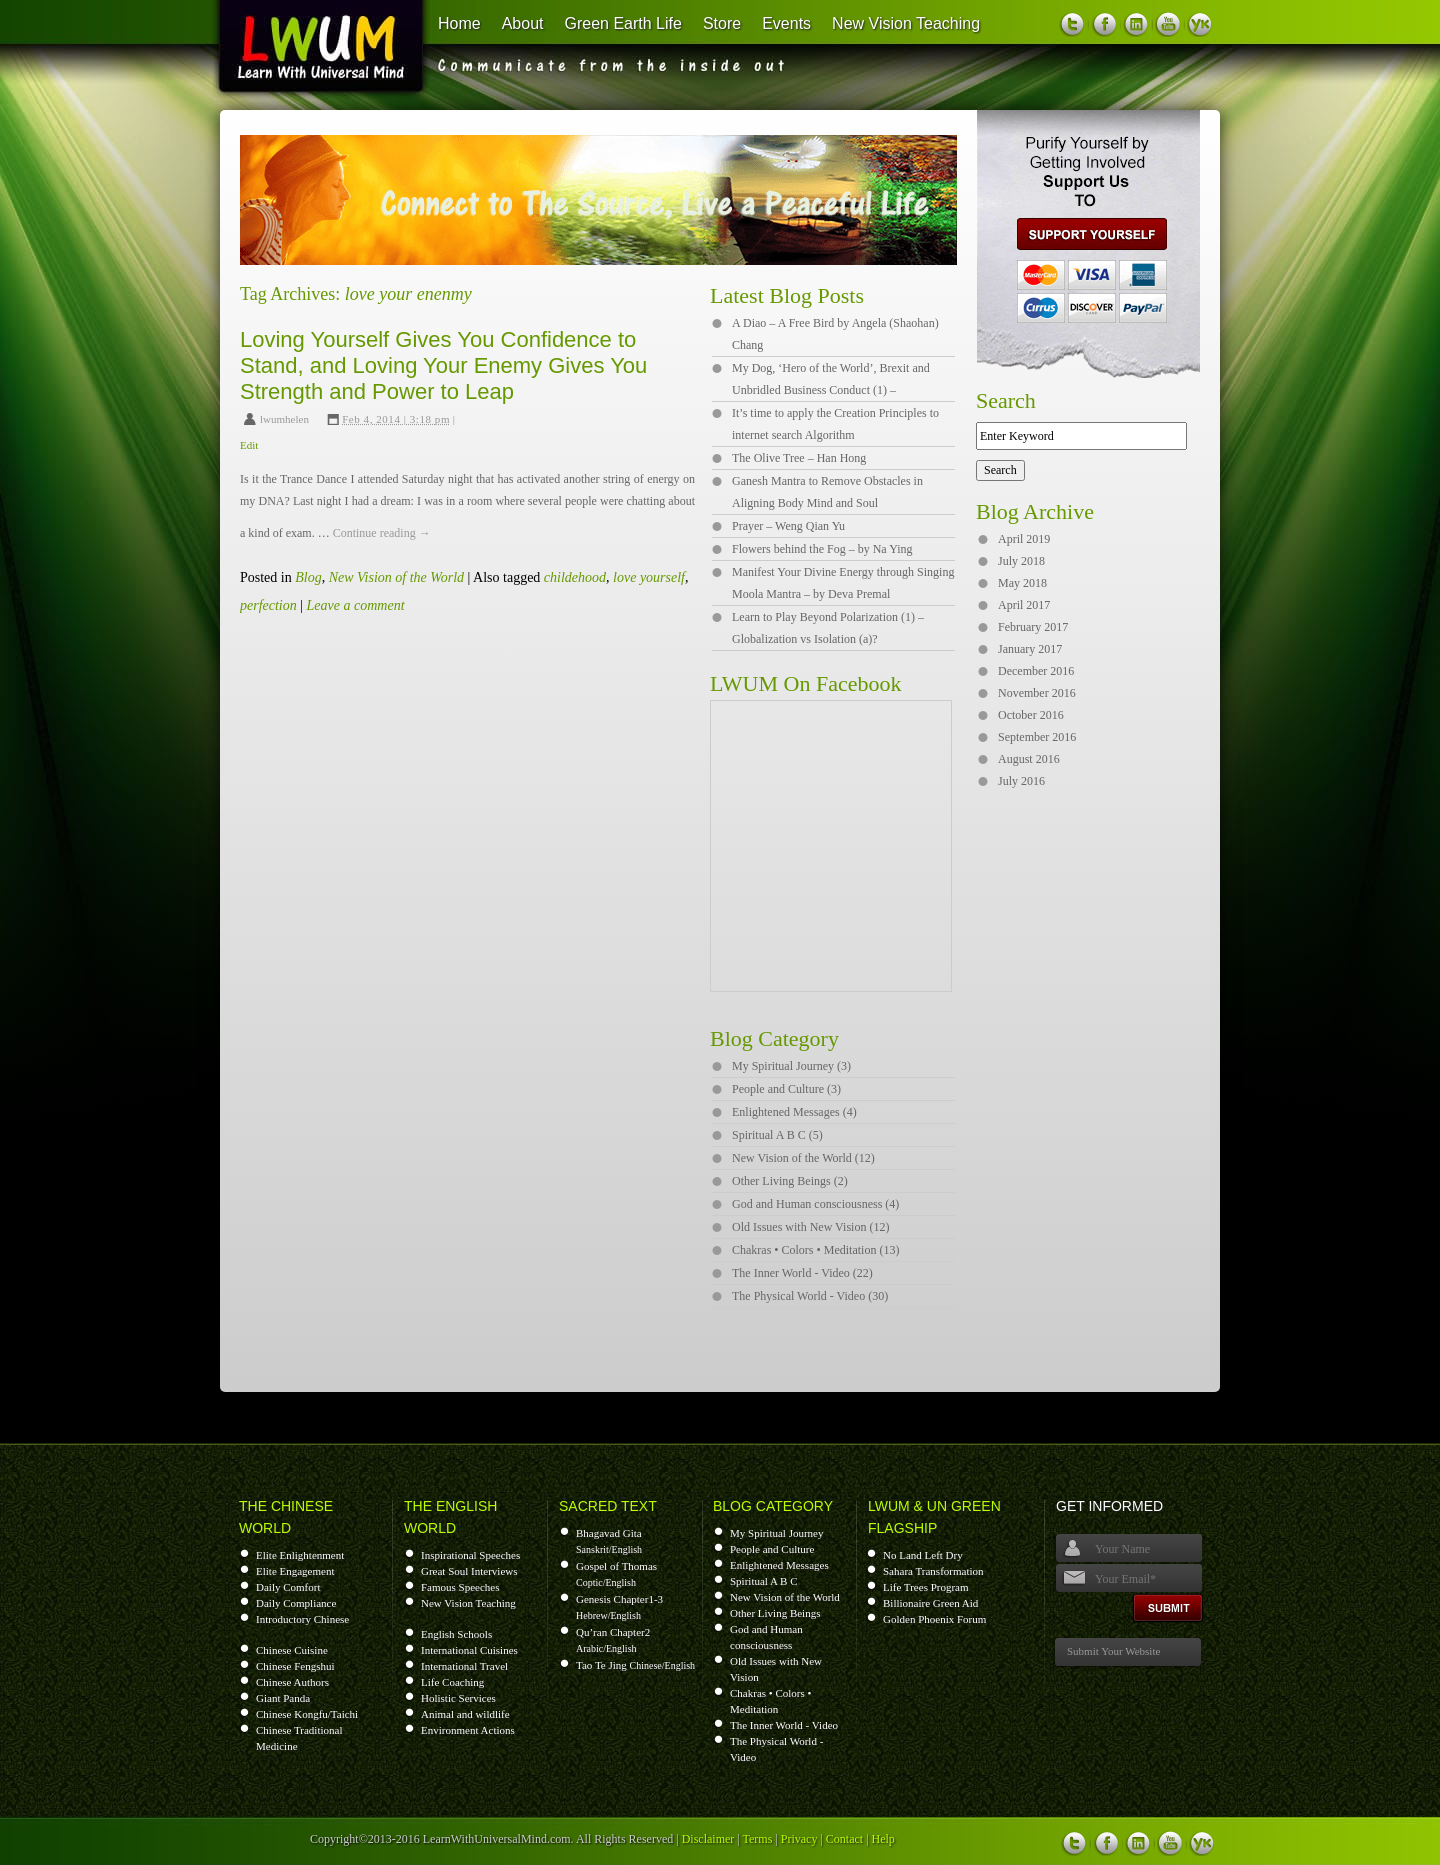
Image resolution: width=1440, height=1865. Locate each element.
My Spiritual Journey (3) (791, 1066)
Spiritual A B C (764, 1581)
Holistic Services (458, 1698)
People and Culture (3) (786, 1089)
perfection (268, 605)
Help (883, 1839)
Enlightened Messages (779, 1565)
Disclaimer (708, 1839)
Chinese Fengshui (295, 1666)
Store (722, 23)
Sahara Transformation (933, 1571)
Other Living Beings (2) (790, 1181)
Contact (844, 1839)
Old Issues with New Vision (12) (810, 1227)
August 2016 (1029, 759)
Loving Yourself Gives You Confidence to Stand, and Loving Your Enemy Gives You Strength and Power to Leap (443, 365)
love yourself (649, 577)
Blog (308, 577)
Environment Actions (468, 1730)
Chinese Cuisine (292, 1650)
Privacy (799, 1839)
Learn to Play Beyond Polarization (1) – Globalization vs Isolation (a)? (828, 628)
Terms (758, 1839)
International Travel (464, 1666)
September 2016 (1037, 737)
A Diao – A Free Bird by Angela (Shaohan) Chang (835, 334)
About (523, 23)
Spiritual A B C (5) (777, 1135)
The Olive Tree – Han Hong (799, 458)
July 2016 (1021, 781)
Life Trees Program (926, 1587)
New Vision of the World (396, 577)
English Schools (456, 1634)
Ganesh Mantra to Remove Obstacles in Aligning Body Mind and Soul (827, 492)
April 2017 (1024, 605)
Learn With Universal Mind (309, 50)
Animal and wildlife (465, 1714)
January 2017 (1030, 649)
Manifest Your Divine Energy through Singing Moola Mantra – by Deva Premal (843, 583)
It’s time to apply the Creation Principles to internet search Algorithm (835, 424)
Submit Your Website (1113, 1651)
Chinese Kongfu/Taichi (307, 1714)
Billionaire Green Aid (930, 1603)
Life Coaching (452, 1682)
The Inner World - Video (784, 1725)
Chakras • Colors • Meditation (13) (815, 1250)
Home (459, 23)
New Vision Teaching (906, 23)
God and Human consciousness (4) (815, 1204)
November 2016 (1037, 693)
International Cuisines (469, 1650)
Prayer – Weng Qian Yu (788, 526)
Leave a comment (356, 605)
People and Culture (772, 1549)
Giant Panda (283, 1698)
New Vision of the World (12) (803, 1158)
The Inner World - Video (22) (802, 1273)
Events (786, 23)
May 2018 (1022, 583)
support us (1084, 234)
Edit (249, 445)
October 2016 (1031, 715)
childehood (575, 577)
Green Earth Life (623, 23)
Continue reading (382, 533)
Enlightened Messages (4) (794, 1112)
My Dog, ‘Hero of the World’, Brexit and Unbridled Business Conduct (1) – (831, 379)
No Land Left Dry (923, 1555)
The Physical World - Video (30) (810, 1296)
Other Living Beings (775, 1613)
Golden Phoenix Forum (934, 1619)
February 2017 (1033, 627)
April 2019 (1024, 539)
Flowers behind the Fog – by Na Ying (822, 549)
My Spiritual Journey (777, 1533)
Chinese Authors (292, 1682)
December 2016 (1036, 671)
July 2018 (1021, 561)
